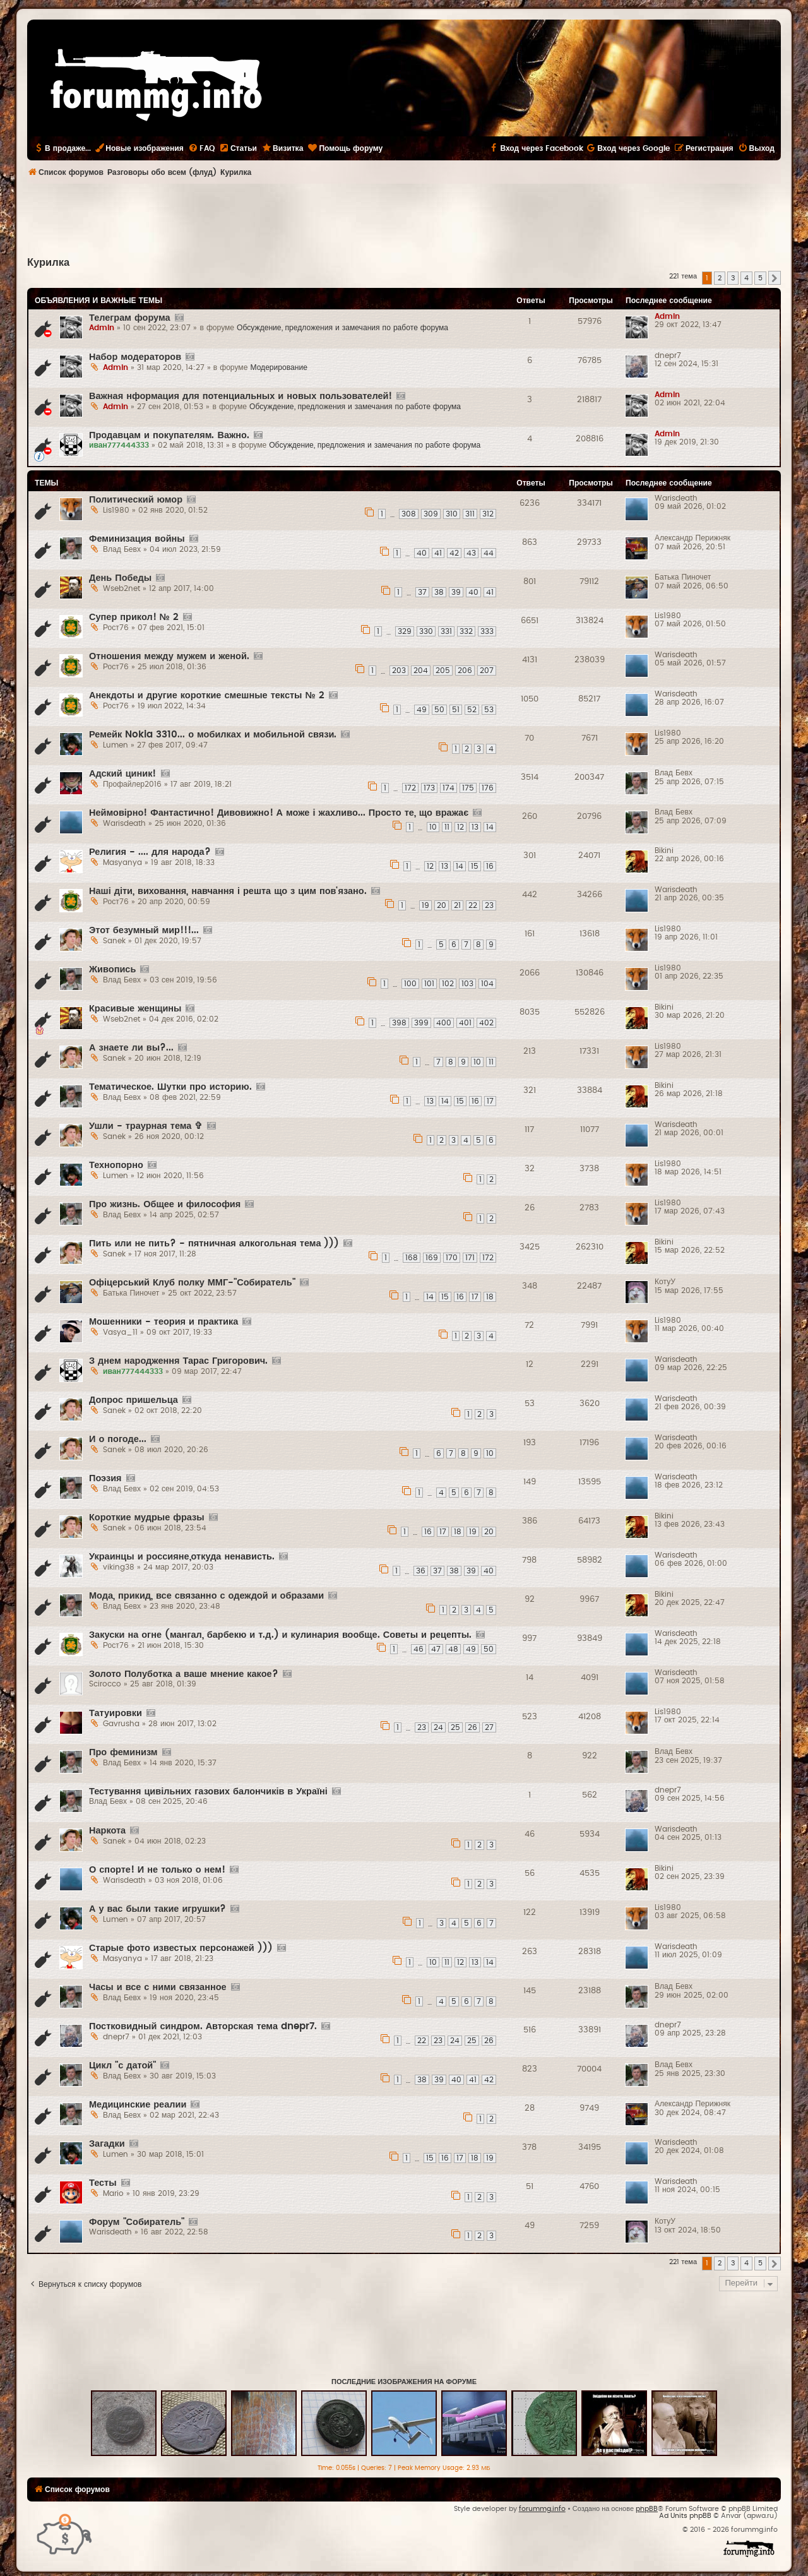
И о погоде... (117, 1439)
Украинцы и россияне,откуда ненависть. (182, 1556)
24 (438, 1727)
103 (467, 983)
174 (448, 788)
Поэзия (105, 1478)
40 (422, 553)
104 (487, 983)
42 (454, 553)
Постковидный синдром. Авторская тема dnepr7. (203, 2026)
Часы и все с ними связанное (158, 1987)
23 (489, 905)
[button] (774, 278)
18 (490, 1297)
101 (429, 983)
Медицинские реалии (137, 2104)
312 (488, 514)
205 (443, 670)
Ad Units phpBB (685, 2515)
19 (425, 905)
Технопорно (116, 1165)
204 (420, 670)
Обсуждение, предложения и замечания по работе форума (342, 327)
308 (408, 514)
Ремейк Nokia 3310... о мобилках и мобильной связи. (212, 734)
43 (471, 553)
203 (399, 670)
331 (446, 631)
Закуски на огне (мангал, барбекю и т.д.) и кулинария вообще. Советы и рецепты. (280, 1635)
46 (418, 1649)
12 (460, 827)
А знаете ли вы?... (131, 1047)
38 (439, 592)
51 (456, 709)
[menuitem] (201, 148)
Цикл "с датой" (122, 2065)
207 (487, 670)
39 (456, 592)
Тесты (103, 2183)
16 (490, 866)
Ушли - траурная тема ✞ (146, 1126)
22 (472, 905)
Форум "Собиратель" (136, 2222)
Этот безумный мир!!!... (144, 930)
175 (468, 788)
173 (429, 788)
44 (489, 553)
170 (452, 1257)
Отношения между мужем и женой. (169, 656)
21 (457, 905)
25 (455, 1727)
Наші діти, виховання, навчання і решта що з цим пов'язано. (228, 891)
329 (405, 631)
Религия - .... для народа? (150, 852)
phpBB (647, 2508)
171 (470, 1257)
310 (452, 514)
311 (470, 514)
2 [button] (720, 278)
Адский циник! (123, 773)
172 (410, 788)
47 (436, 1649)
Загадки (107, 2144)
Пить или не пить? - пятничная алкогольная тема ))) (214, 1243)
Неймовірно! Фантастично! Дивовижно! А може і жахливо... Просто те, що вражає (278, 813)
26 (472, 1727)
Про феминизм (123, 1752)
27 (489, 1727)
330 (426, 631)
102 (448, 983)
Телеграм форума (129, 318)
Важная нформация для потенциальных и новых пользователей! (240, 396)
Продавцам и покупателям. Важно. (169, 435)
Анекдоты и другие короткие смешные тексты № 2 (206, 695)
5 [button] (760, 278)
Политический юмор (135, 499)
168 (411, 1257)
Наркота (107, 1830)
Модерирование (278, 367)
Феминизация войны (137, 539)
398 (399, 1023)
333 (487, 631)
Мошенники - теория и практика (163, 1322)
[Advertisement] (404, 218)
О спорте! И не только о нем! (157, 1870)
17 (490, 1101)
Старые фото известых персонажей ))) (181, 1948)
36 (420, 1571)
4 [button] (746, 278)
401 (465, 1023)
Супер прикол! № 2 (134, 617)
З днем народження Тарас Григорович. (178, 1361)
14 (490, 827)
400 (443, 1023)
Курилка (48, 263)
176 (488, 788)
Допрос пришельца (133, 1400)
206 (465, 670)
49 (422, 709)
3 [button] (733, 278)
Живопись (112, 969)
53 (489, 709)
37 (422, 592)
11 (446, 827)
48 (453, 1649)
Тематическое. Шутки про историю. (170, 1087)
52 (472, 709)
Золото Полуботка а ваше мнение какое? (183, 1674)
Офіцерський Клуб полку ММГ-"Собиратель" (192, 1282)
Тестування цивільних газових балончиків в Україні (208, 1791)
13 (475, 827)
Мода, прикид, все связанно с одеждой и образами (206, 1596)
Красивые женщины (135, 1008)
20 (441, 905)
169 (431, 1257)
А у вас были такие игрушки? (157, 1909)
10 (433, 827)
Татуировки (115, 1713)
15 (474, 866)
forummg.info (542, 2508)
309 (431, 514)
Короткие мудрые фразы (147, 1517)
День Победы (120, 578)
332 (466, 631)
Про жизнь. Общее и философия (165, 1204)
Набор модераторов (135, 357)
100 (410, 983)
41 (438, 553)
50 (439, 709)
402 (486, 1023)
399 (421, 1023)
